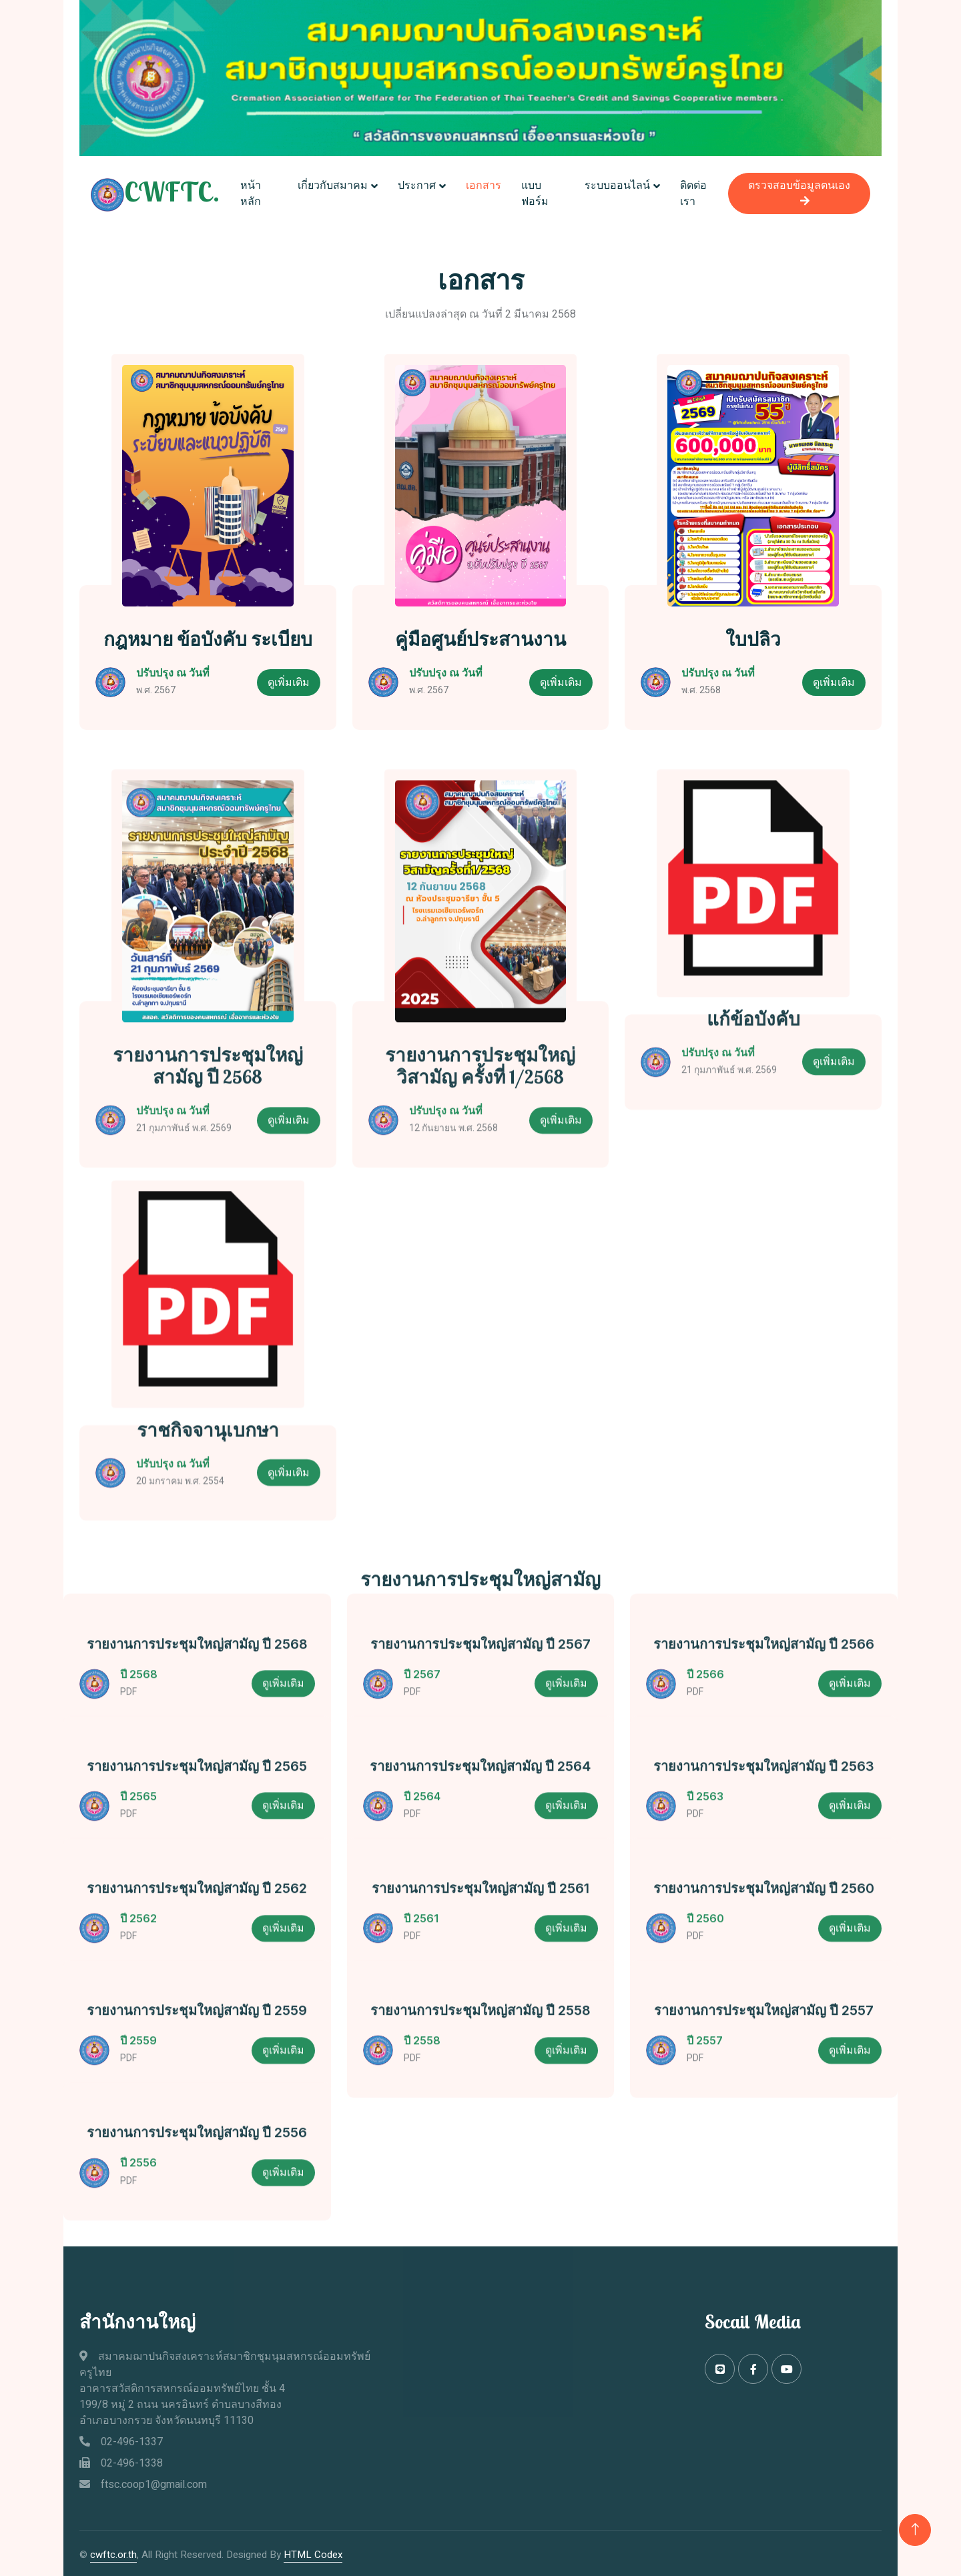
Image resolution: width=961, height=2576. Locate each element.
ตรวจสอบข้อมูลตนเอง (795, 190)
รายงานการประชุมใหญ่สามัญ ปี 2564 (480, 1805)
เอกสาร (486, 184)
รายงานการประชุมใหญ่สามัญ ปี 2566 (763, 1683)
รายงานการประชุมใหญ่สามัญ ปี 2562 (197, 1927)
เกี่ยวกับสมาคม (335, 184)
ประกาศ (419, 184)
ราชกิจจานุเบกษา (208, 1561)
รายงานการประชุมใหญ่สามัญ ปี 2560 (763, 1927)
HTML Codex (313, 2551)
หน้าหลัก (255, 192)
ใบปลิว (753, 636)
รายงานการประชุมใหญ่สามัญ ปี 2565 (197, 1805)
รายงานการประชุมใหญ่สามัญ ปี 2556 (197, 2172)
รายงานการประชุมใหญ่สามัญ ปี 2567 (480, 1683)
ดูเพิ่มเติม (289, 679)
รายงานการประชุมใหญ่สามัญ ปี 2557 (764, 2050)
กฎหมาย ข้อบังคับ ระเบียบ (207, 636)
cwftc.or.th (113, 2551)
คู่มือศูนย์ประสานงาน (480, 636)
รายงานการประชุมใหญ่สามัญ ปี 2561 (480, 1927)
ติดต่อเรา (692, 192)
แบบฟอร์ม (537, 192)
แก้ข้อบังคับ (753, 1173)
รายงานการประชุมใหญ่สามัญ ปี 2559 (197, 2050)
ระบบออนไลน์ (616, 184)
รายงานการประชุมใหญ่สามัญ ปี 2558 (480, 2050)
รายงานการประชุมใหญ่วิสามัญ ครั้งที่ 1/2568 (480, 1220)
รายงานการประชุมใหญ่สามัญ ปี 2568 (208, 1220)
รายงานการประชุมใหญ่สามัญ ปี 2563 (763, 1805)
